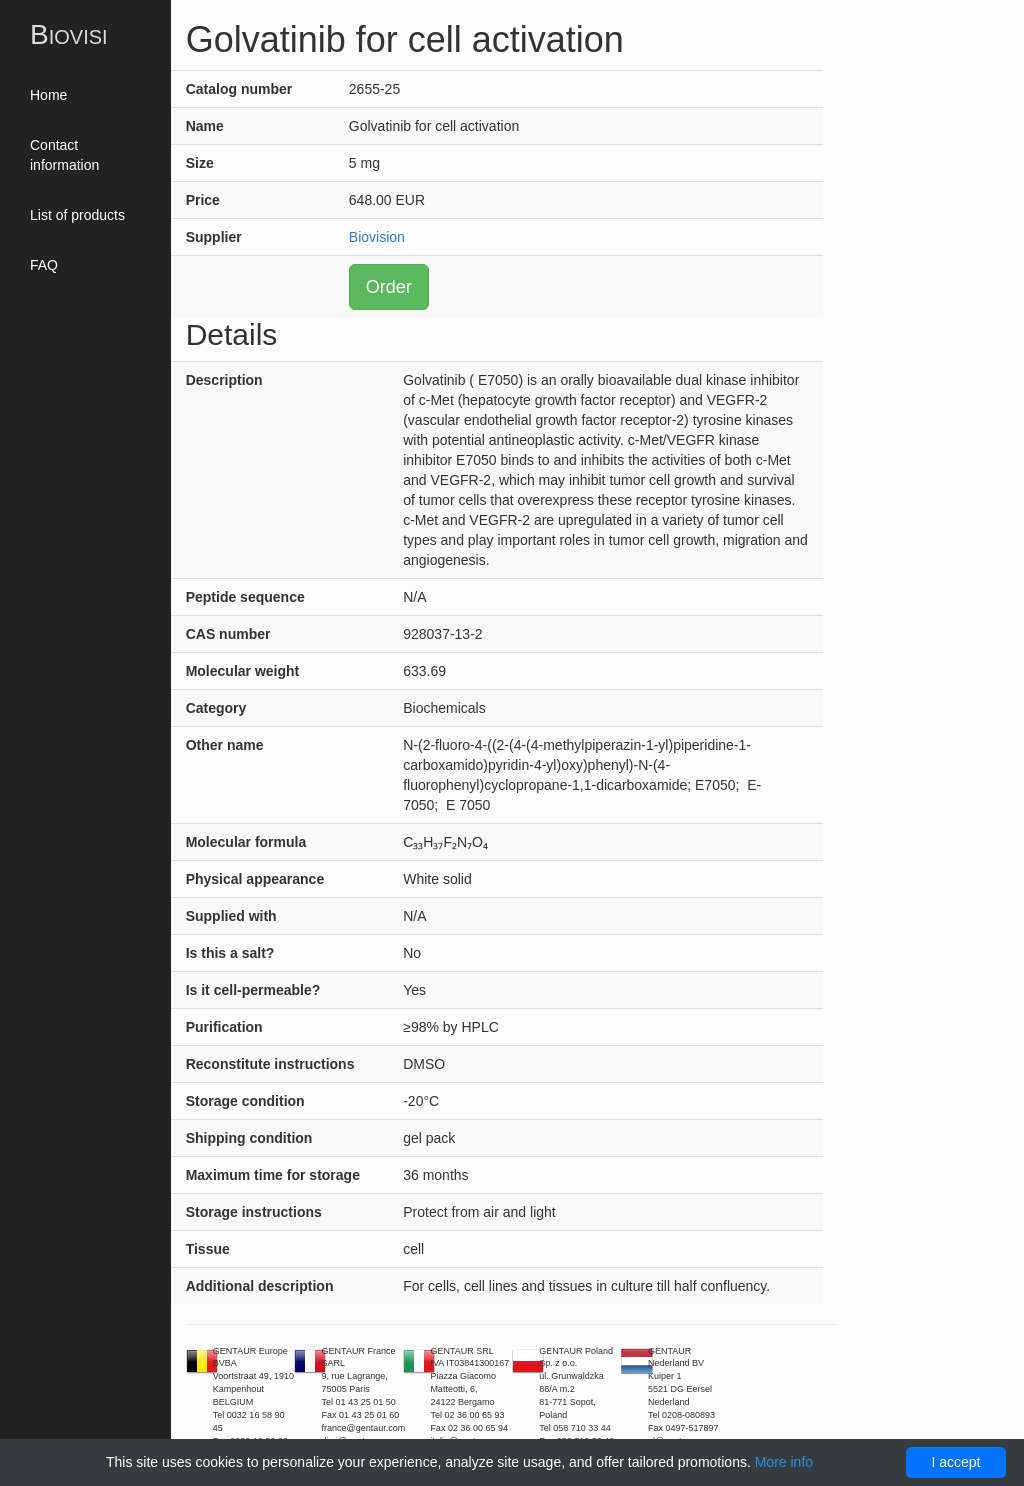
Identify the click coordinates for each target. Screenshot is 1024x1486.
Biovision (377, 237)
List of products (77, 215)
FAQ (44, 265)
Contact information (64, 155)
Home (48, 95)
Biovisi (69, 34)
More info (784, 1462)
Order (389, 287)
